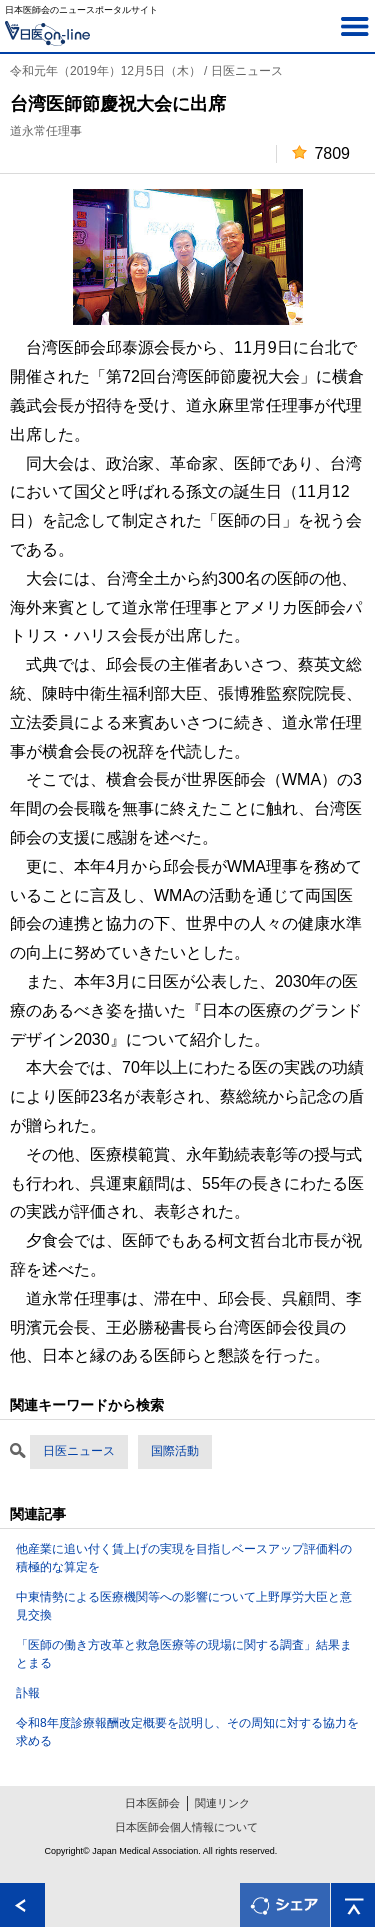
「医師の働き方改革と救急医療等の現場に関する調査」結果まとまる (184, 1654)
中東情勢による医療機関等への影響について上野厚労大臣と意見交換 (184, 1606)
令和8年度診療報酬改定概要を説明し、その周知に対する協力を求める (187, 1732)
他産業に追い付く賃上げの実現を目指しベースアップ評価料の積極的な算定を (184, 1558)
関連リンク (222, 1803)
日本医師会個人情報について (186, 1827)
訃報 (28, 1693)
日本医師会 (152, 1803)
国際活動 (175, 1451)
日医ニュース (79, 1451)
